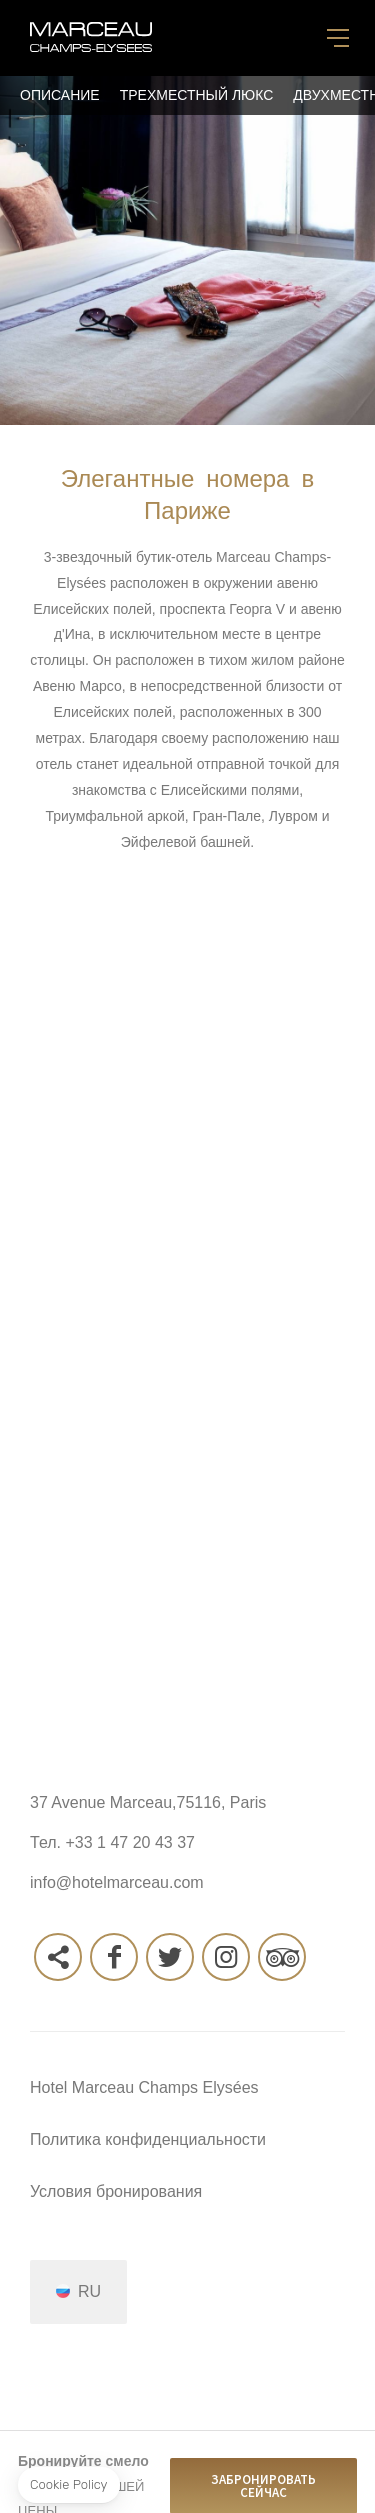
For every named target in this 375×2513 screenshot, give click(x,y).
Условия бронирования (116, 2191)
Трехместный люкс (197, 95)
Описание (60, 95)
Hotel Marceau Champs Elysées (144, 2087)
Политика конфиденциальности (148, 2139)
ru (89, 2291)
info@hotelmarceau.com (117, 1882)
